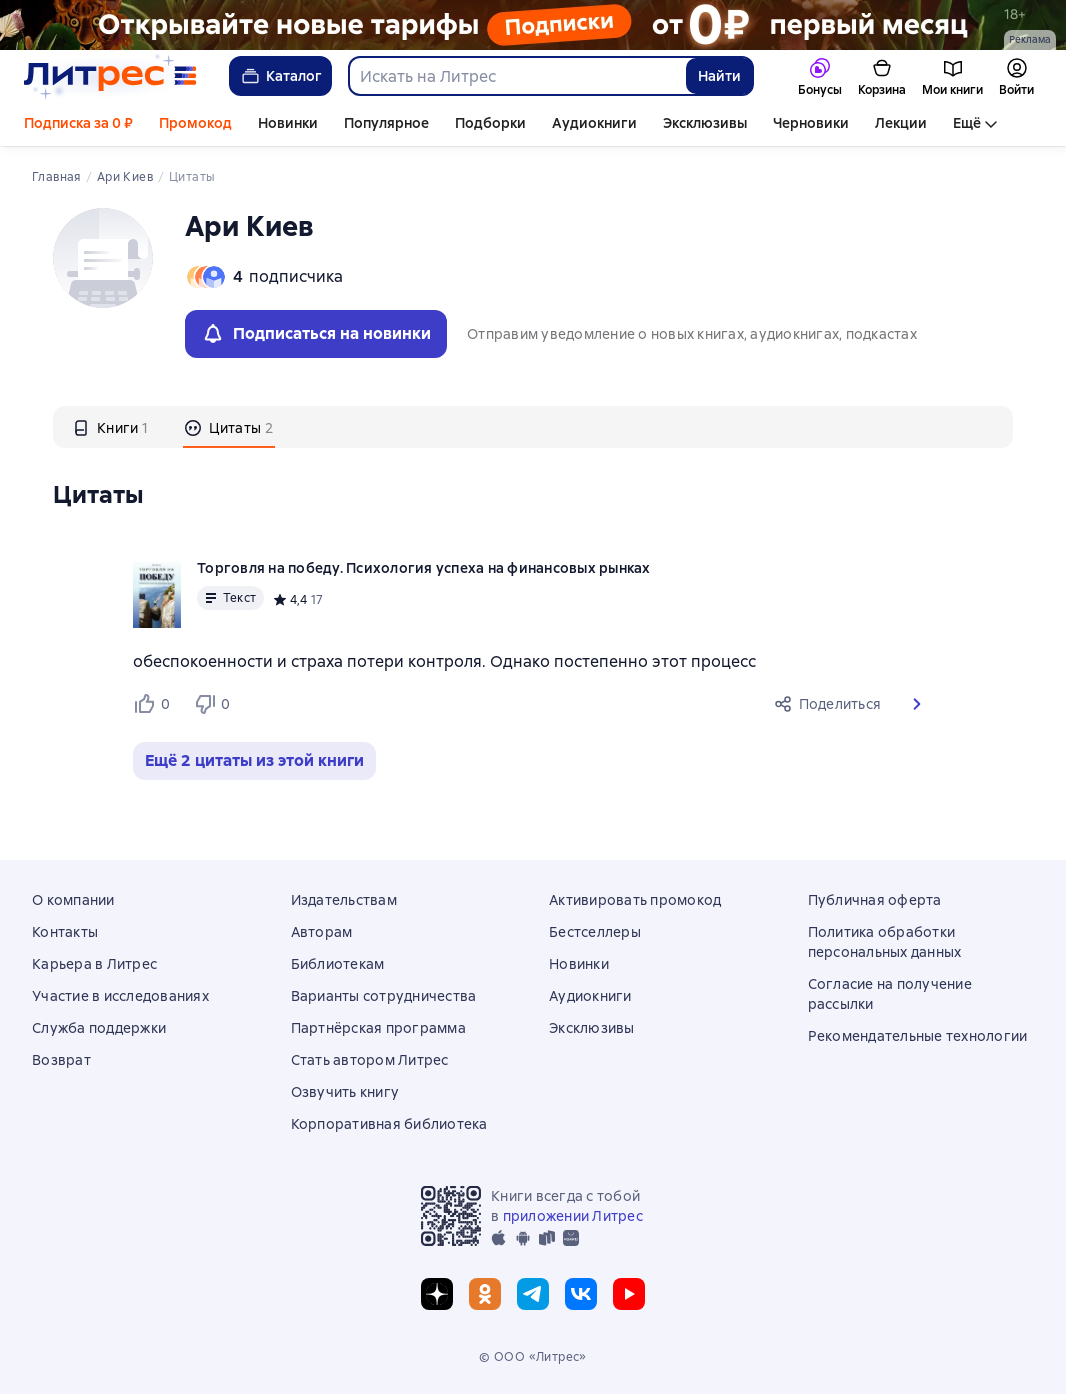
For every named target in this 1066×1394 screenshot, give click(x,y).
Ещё (967, 123)
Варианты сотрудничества (384, 996)
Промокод (195, 123)
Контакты (65, 932)
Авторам (322, 932)
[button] (917, 704)
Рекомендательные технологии (918, 1036)
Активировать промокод (635, 900)
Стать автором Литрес (370, 1060)
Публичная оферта (875, 900)
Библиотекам (338, 964)
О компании (73, 900)
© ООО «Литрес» (533, 1357)
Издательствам (344, 900)
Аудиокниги (594, 123)
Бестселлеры (595, 932)
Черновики (811, 123)
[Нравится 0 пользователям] (155, 704)
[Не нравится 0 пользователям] (215, 704)
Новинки (288, 123)
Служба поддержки (99, 1028)
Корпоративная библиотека (389, 1124)
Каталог (280, 76)
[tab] (111, 427)
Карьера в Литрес (94, 964)
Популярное (386, 123)
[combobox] (516, 76)
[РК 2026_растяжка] (533, 25)
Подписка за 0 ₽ (78, 123)
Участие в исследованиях (120, 996)
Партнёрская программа (378, 1028)
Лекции (901, 123)
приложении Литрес (573, 1216)
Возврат (61, 1060)
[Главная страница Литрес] (110, 76)
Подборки (490, 123)
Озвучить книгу (345, 1092)
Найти (719, 76)
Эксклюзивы (705, 123)
